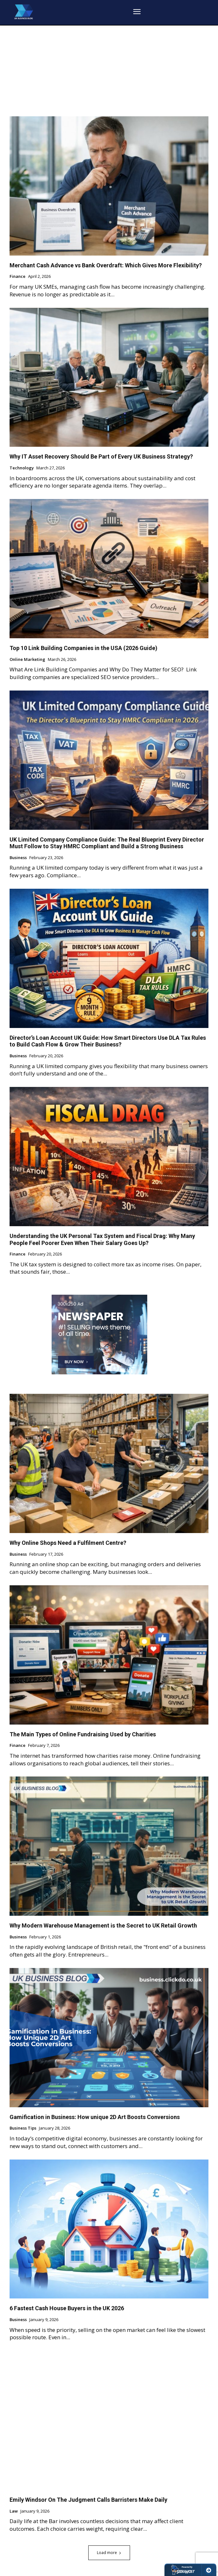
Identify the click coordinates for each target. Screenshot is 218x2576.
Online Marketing (27, 659)
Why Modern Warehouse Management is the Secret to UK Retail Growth (103, 1925)
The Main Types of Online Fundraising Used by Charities (83, 1734)
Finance (17, 276)
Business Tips (23, 2128)
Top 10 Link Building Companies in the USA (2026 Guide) (83, 648)
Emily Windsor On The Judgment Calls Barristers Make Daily (88, 2499)
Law (14, 2511)
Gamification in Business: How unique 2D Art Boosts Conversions (95, 2117)
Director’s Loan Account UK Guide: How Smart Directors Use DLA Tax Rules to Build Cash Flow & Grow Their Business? (108, 1041)
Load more (109, 2552)
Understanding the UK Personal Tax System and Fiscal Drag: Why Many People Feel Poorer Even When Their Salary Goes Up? (102, 1239)
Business (18, 857)
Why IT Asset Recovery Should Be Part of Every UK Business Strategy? (101, 456)
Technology (22, 468)
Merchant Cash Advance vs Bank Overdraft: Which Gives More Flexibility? (106, 265)
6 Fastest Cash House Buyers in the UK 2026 (67, 2308)
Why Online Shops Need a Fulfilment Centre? (68, 1542)
